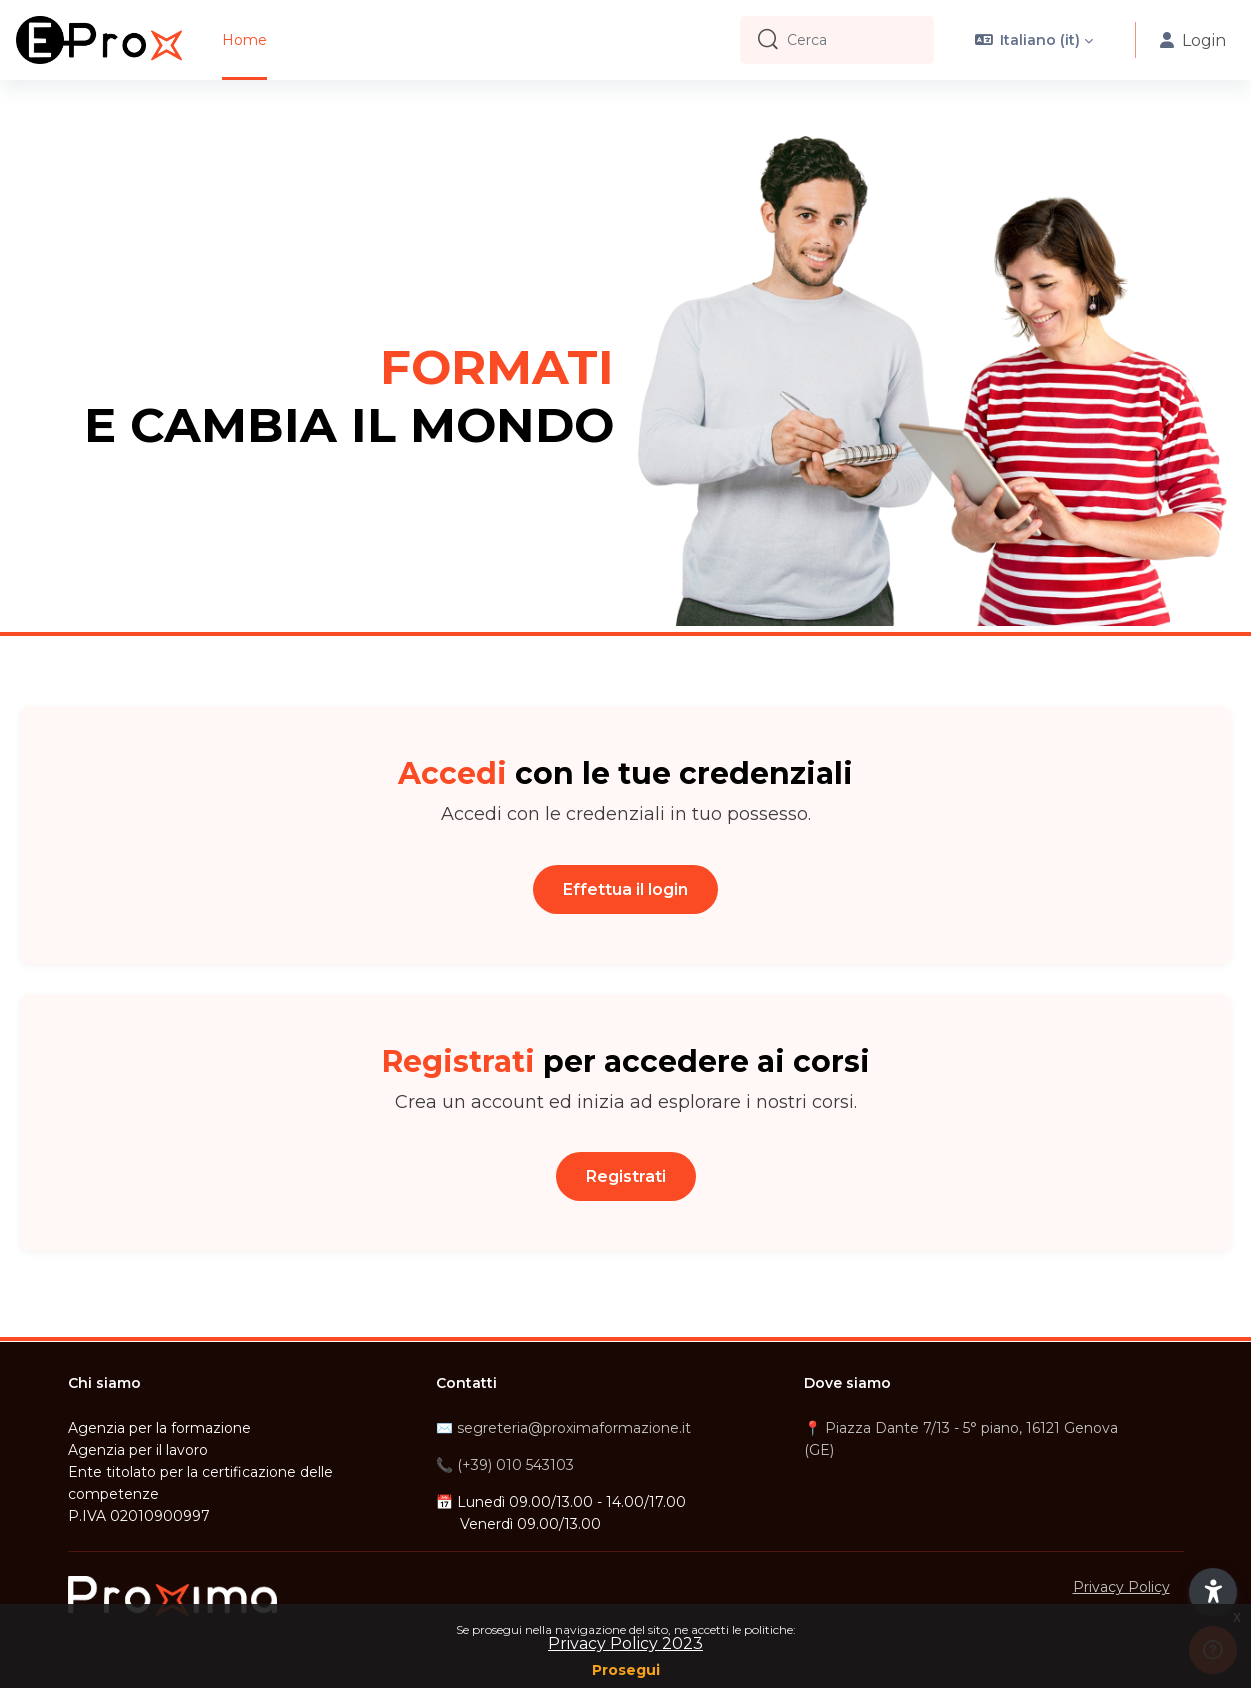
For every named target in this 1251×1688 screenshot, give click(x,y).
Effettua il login (625, 889)
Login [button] (1193, 40)
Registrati (626, 1176)
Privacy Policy (1121, 1587)
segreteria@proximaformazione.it (574, 1428)
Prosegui (626, 1670)
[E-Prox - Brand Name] (99, 40)
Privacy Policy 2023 (625, 1643)
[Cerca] (852, 40)
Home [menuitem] (244, 40)
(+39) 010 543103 (515, 1465)
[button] (1034, 40)
